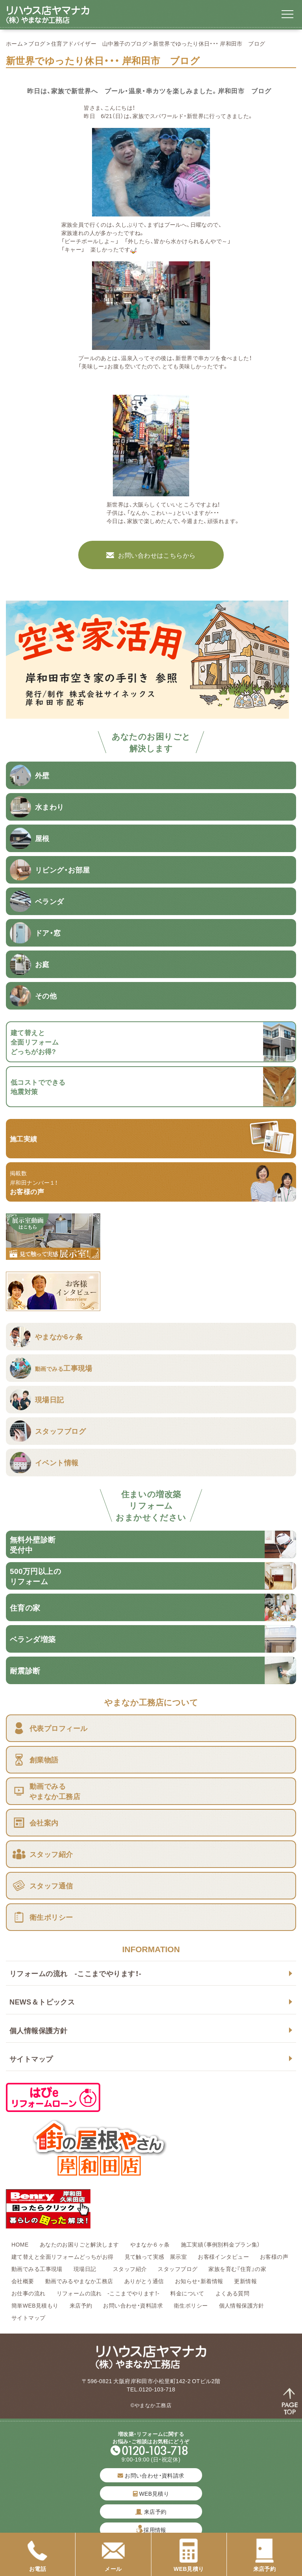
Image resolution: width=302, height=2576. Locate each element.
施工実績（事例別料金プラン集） (220, 2244)
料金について (187, 2293)
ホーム (14, 43)
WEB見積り (151, 2493)
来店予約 (81, 2305)
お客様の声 (274, 2256)
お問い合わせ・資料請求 (133, 2305)
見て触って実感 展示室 (156, 2256)
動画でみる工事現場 (37, 2269)
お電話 (37, 2555)
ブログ (36, 43)
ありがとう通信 (144, 2281)
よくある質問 (232, 2293)
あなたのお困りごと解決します (79, 2244)
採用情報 (155, 2529)
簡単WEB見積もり (35, 2305)
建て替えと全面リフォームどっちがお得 (62, 2256)
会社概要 (22, 2281)
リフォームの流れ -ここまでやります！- (75, 1973)
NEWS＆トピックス (42, 2001)
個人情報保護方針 (38, 2030)
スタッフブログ (177, 2269)
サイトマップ (31, 2058)
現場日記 (88, 2269)
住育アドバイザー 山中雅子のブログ (99, 43)
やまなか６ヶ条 (150, 2244)
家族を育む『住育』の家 (237, 2269)
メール (113, 2555)
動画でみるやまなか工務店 (79, 2281)
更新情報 (245, 2281)
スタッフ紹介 (130, 2269)
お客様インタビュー (223, 2256)
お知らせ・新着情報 (199, 2281)
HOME (20, 2244)
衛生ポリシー (191, 2305)
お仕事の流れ (28, 2293)
